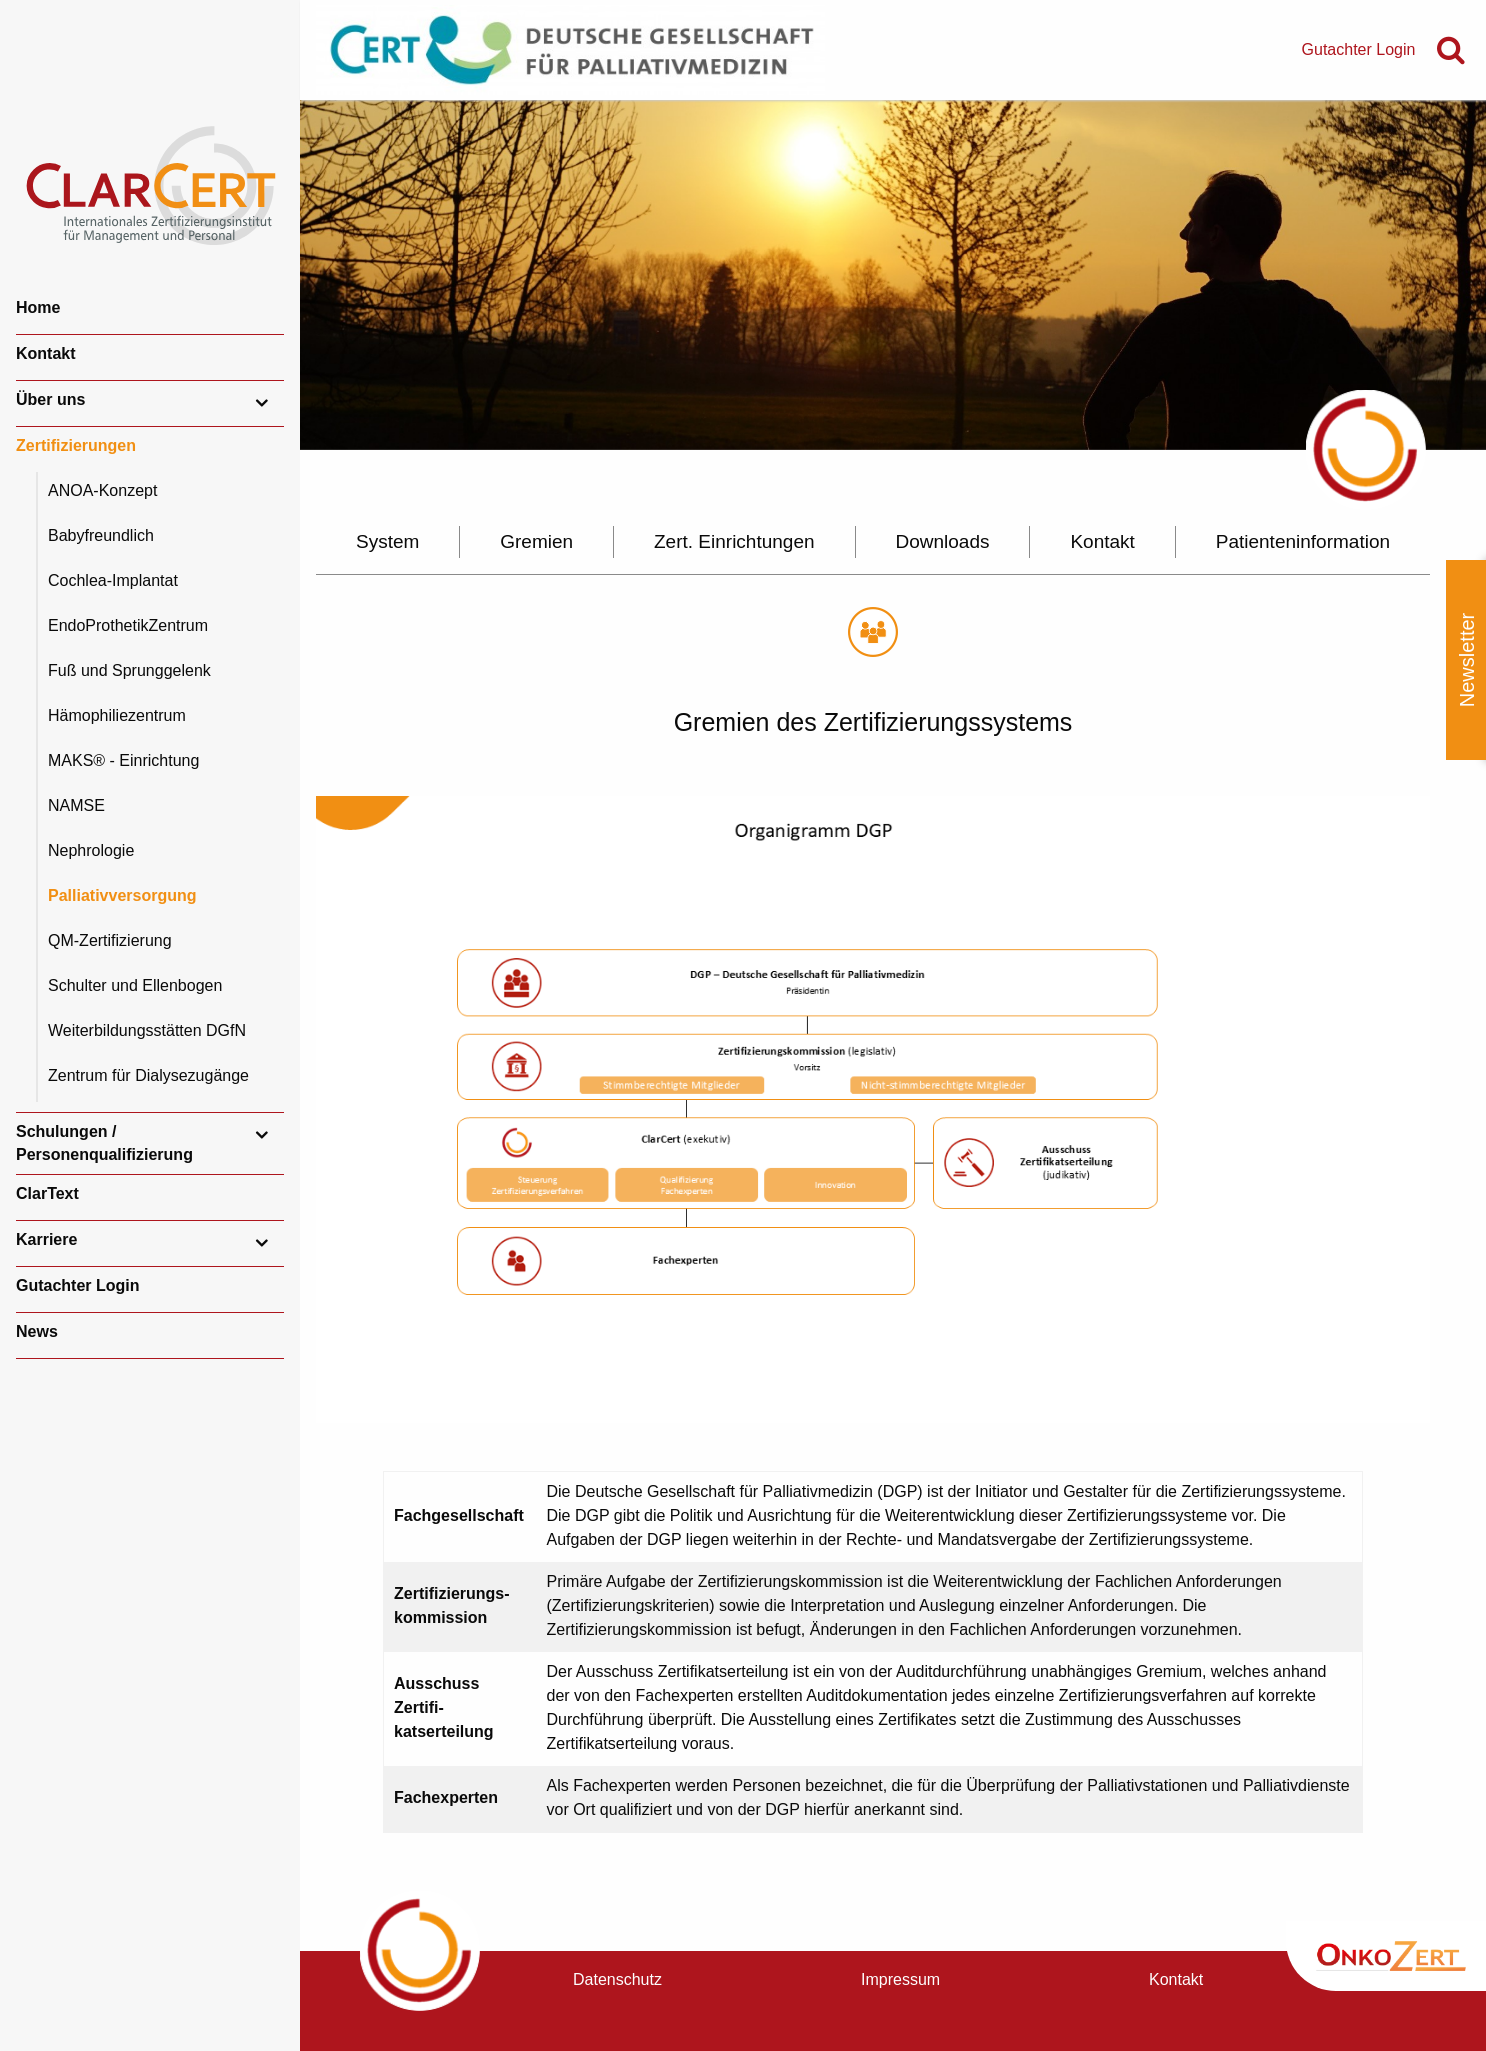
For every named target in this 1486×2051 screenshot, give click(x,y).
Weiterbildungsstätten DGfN (147, 1030)
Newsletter (1467, 660)
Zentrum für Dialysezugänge (148, 1075)
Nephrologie (91, 850)
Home (38, 307)
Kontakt (46, 353)
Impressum (900, 1979)
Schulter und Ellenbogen (135, 985)
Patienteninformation (1303, 541)
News (37, 1331)
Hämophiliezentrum (117, 715)
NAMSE (76, 805)
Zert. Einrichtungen (734, 541)
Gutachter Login (78, 1285)
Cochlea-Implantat (113, 580)
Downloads (942, 541)
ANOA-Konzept (102, 490)
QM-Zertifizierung (110, 940)
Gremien (536, 541)
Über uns (50, 399)
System (387, 541)
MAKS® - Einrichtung (123, 760)
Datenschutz (617, 1979)
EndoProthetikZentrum (128, 625)
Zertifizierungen (76, 445)
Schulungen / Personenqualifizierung (104, 1142)
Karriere (46, 1239)
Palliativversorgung (122, 895)
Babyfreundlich (101, 535)
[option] (893, 275)
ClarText (47, 1193)
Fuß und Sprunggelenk (129, 670)
